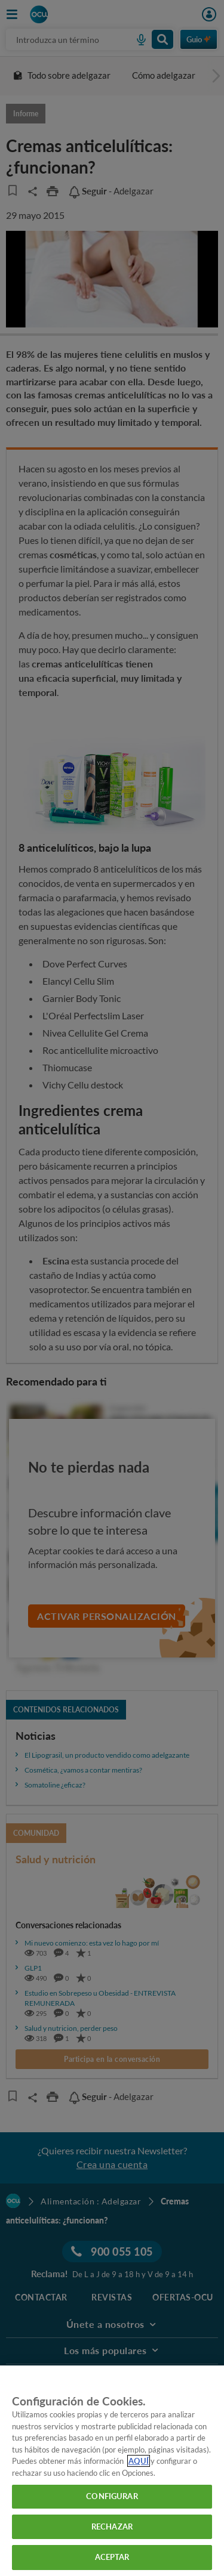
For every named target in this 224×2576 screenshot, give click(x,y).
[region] (112, 2470)
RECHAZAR (112, 2526)
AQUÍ (138, 2461)
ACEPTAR (112, 2557)
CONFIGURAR (111, 2496)
